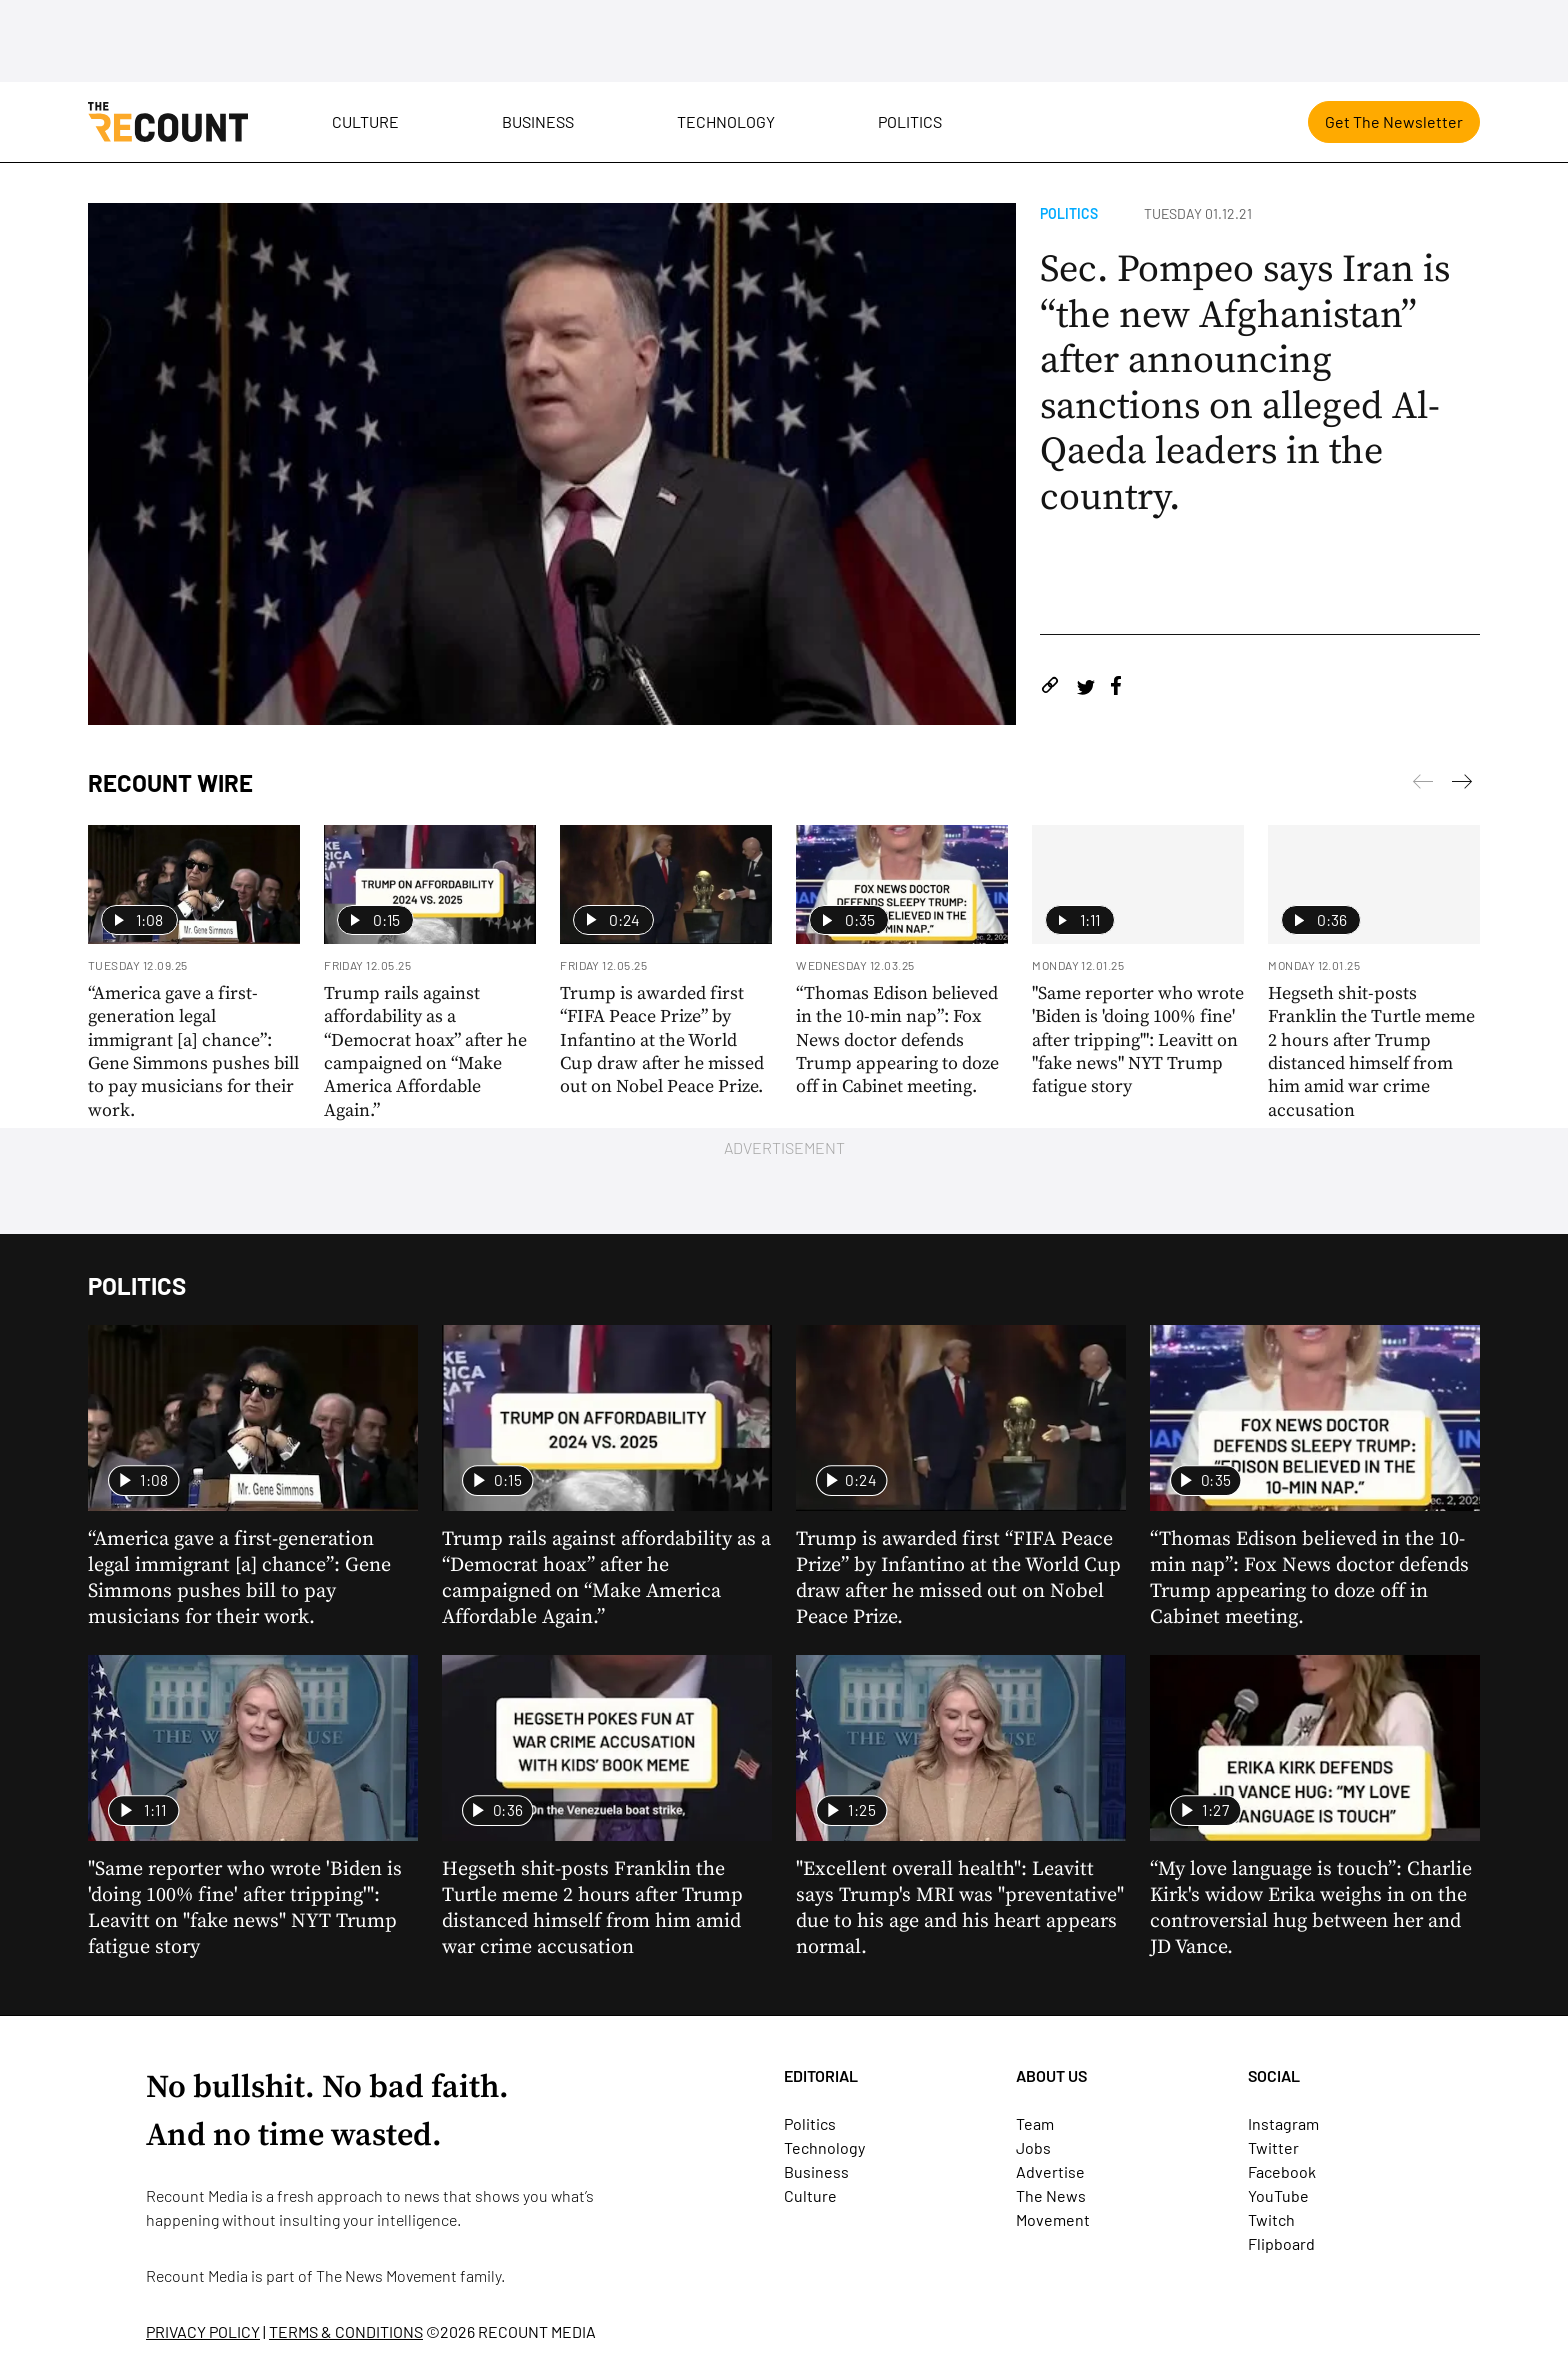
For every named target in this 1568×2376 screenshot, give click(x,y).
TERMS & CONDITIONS (346, 2331)
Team (1035, 2123)
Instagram (1283, 2123)
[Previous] (1462, 785)
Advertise (1050, 2171)
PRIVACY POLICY (203, 2331)
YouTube (1278, 2195)
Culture (365, 121)
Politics (910, 121)
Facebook (1282, 2171)
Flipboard (1281, 2243)
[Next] (1423, 785)
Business (538, 121)
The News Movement (386, 2275)
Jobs (1033, 2147)
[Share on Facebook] (1116, 688)
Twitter (1273, 2147)
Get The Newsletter (1394, 121)
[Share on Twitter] (1085, 688)
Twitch (1271, 2219)
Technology (726, 121)
